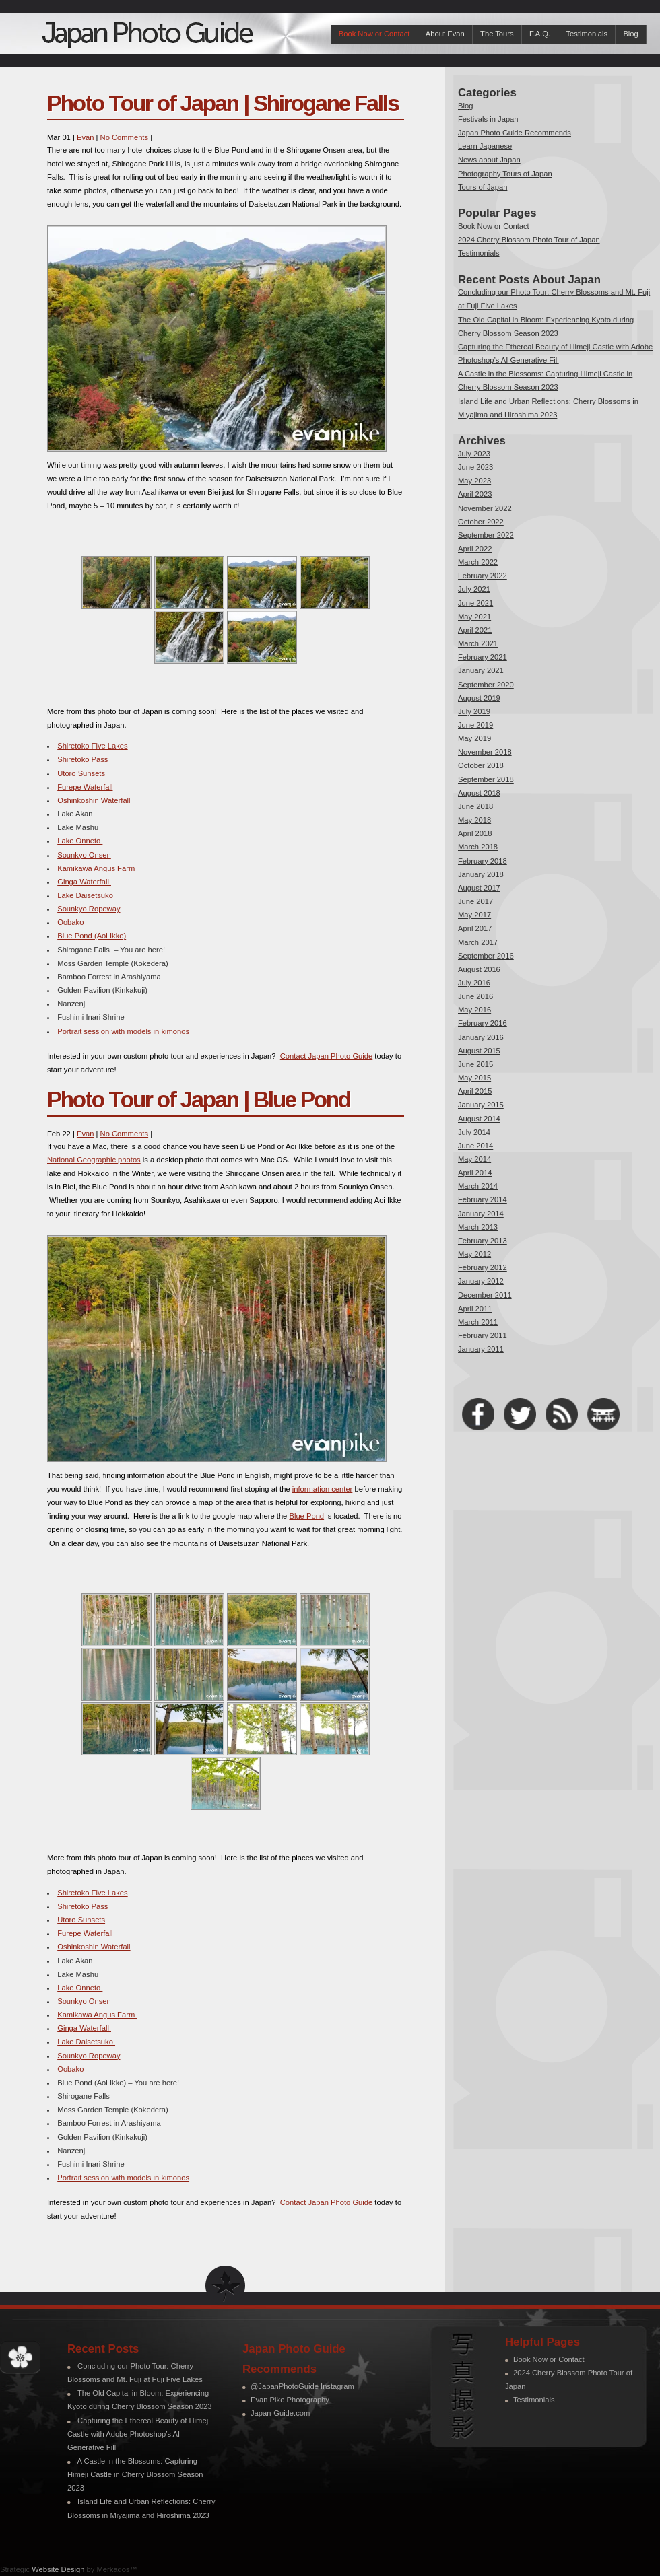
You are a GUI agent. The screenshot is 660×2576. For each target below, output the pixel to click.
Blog (630, 34)
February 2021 (482, 657)
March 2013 (478, 1227)
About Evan (445, 34)
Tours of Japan (482, 187)
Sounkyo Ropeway (88, 909)
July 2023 (474, 454)
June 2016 (475, 996)
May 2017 (474, 915)
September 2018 (486, 779)
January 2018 (481, 874)
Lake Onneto (79, 841)
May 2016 (474, 1010)
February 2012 (482, 1267)
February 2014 (482, 1199)
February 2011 (482, 1335)
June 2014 (475, 1146)
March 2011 (478, 1322)
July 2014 (474, 1132)
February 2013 (482, 1241)
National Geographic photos (94, 1160)
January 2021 (481, 670)
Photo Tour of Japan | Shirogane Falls (223, 103)
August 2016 (479, 969)
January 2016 (481, 1037)
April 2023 (475, 494)
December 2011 (485, 1295)
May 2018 (474, 820)
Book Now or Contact (374, 34)
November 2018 (485, 752)
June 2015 (475, 1064)
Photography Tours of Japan (505, 174)
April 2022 (475, 549)
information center (322, 1489)
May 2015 (474, 1078)
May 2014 (474, 1159)
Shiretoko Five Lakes (92, 746)
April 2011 (475, 1308)
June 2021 (475, 603)
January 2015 (481, 1105)
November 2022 (485, 508)
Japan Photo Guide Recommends (514, 133)
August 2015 (479, 1051)
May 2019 (474, 738)
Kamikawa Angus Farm (97, 868)
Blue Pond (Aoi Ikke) (91, 936)
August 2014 (479, 1119)
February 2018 (482, 861)
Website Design (58, 2569)
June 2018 (475, 806)
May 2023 (474, 481)
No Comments (124, 137)
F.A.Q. (539, 34)
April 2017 (475, 928)
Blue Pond (306, 1516)
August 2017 (479, 888)
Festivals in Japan (488, 119)
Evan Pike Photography (290, 2400)
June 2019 (475, 725)
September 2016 (486, 956)
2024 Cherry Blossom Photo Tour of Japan (529, 240)
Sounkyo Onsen (84, 855)
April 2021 (475, 630)
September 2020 (486, 685)
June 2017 (475, 901)
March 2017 (478, 942)
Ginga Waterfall (84, 882)
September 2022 (486, 535)
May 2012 (474, 1254)
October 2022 (481, 522)
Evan (85, 137)
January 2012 (481, 1281)
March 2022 (478, 562)
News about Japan (489, 159)
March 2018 (478, 847)
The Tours (497, 34)
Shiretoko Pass (82, 759)
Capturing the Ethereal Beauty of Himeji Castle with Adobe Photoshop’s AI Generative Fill (138, 2433)
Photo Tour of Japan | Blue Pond (198, 1099)
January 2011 (481, 1349)
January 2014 (481, 1214)
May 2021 (474, 617)
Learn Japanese (485, 146)
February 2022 (482, 575)
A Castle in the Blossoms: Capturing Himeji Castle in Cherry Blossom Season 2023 (135, 2474)
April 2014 (475, 1173)
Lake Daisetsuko (86, 895)
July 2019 (474, 711)
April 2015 (475, 1091)
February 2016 (482, 1023)
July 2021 (474, 589)
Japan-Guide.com (280, 2413)
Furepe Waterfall (84, 787)
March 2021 (478, 643)
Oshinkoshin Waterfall (93, 800)
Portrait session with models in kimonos (123, 1031)
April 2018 (475, 833)
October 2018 (481, 765)
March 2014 (478, 1186)
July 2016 (474, 983)
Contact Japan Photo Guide (326, 1056)
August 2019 (479, 698)
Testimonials (586, 34)
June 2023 (475, 467)
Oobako (71, 922)
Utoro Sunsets (81, 773)
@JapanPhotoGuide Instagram (302, 2386)
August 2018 (479, 793)
